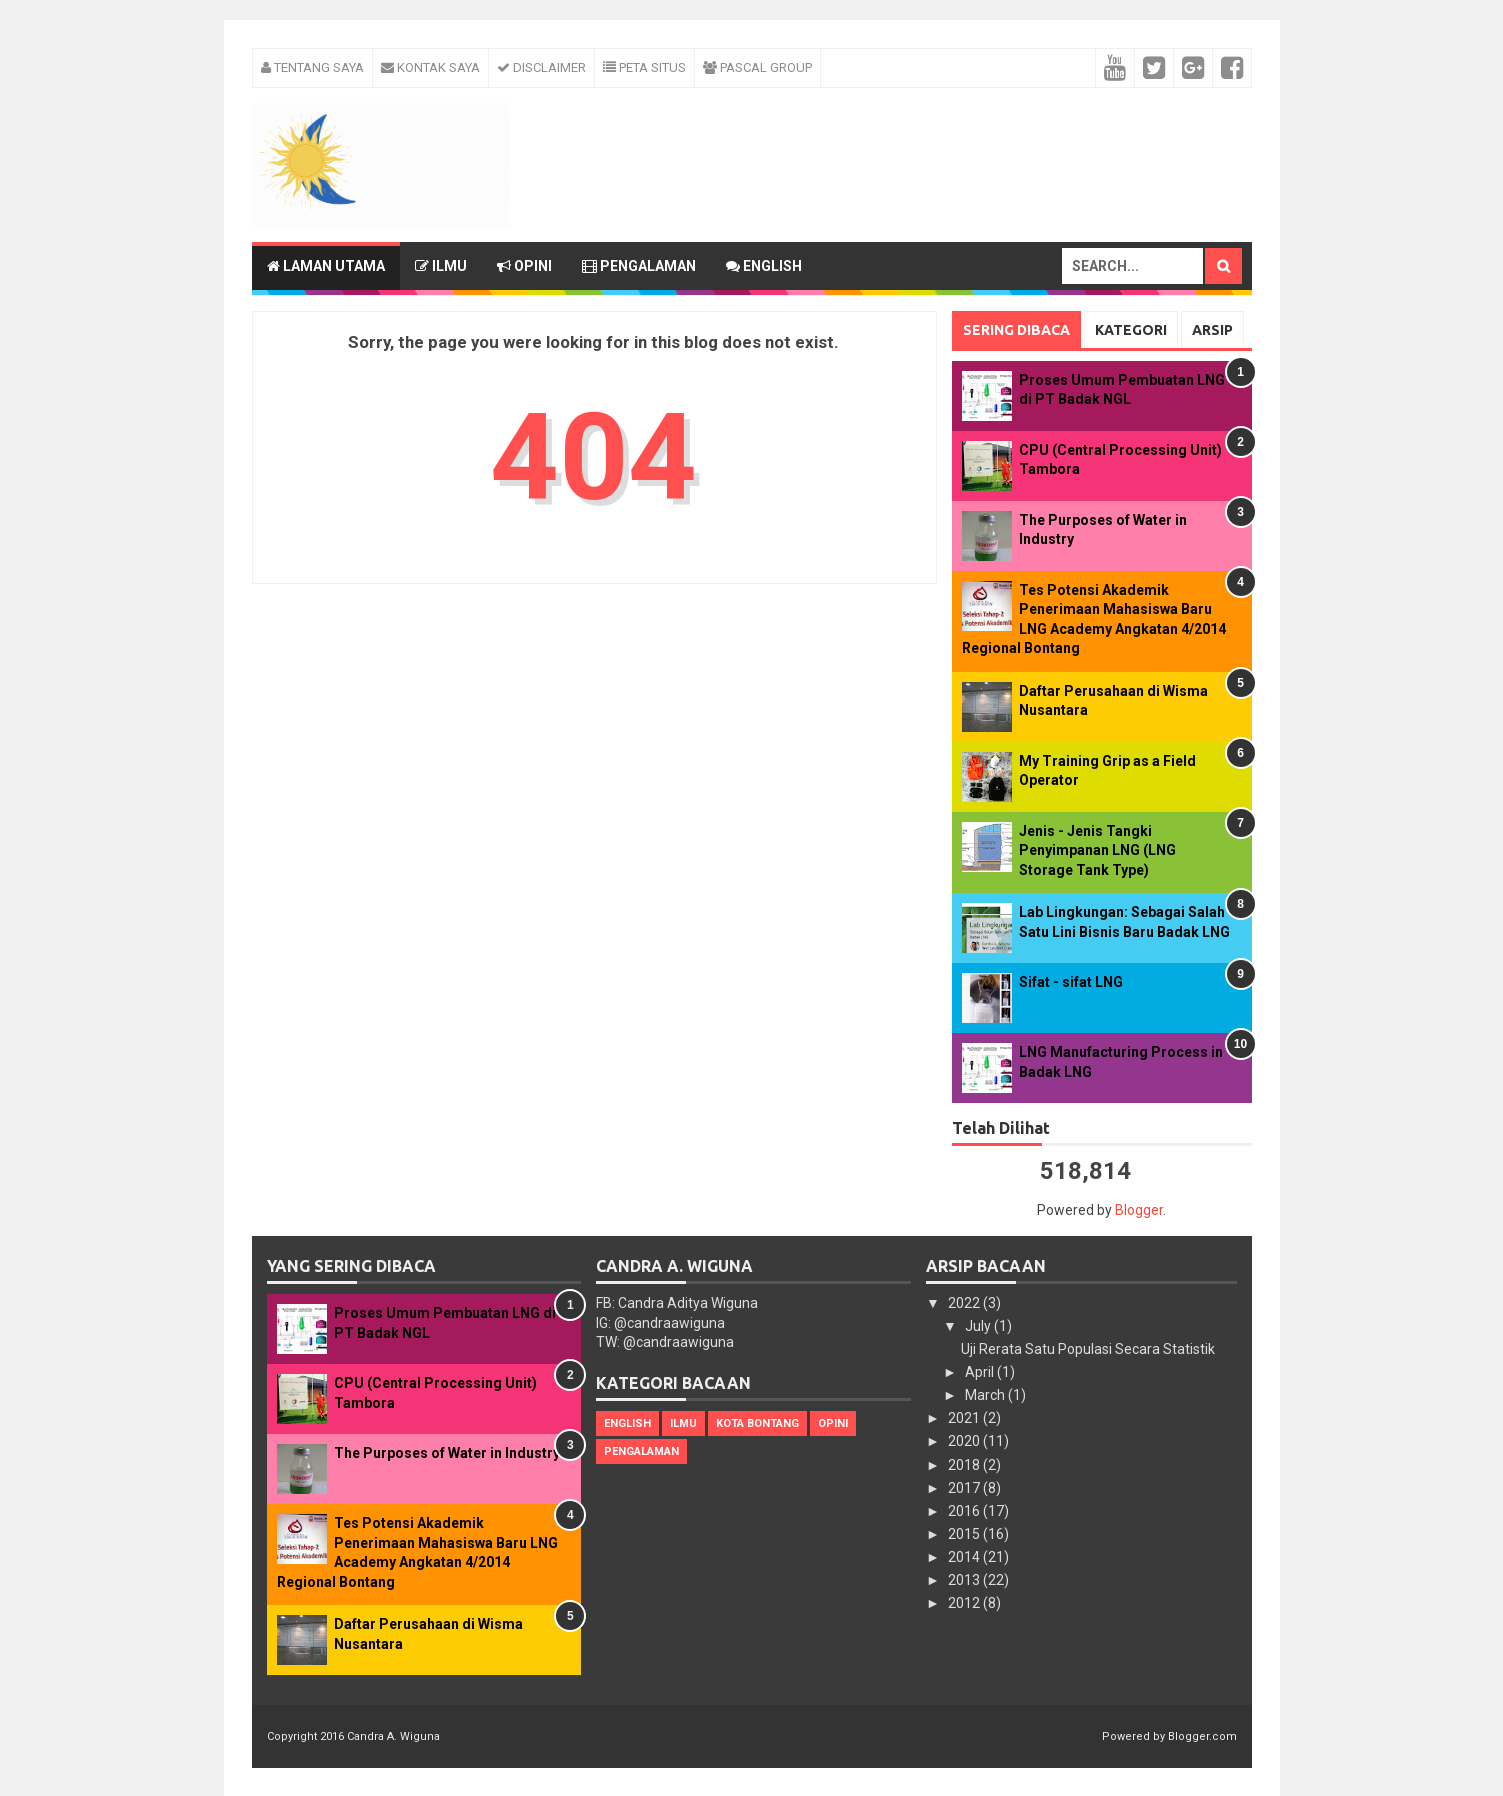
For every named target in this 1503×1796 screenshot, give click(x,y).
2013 (965, 1580)
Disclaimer (541, 67)
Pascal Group (757, 67)
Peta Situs (644, 67)
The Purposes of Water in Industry (447, 1453)
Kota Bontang (757, 1423)
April (981, 1372)
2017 (965, 1488)
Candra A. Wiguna (393, 1736)
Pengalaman (639, 266)
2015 (965, 1534)
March (986, 1395)
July (979, 1326)
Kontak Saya (430, 67)
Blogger (1139, 1210)
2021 (965, 1418)
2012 (965, 1603)
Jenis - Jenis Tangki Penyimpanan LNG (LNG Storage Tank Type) (1097, 850)
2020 (965, 1441)
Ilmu (441, 266)
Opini (524, 266)
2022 (965, 1303)
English (764, 266)
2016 (965, 1511)
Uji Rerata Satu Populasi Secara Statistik (1088, 1349)
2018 (965, 1465)
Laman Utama (326, 266)
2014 (965, 1557)
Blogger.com (1202, 1736)
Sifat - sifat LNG (1071, 982)
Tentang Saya (312, 67)
